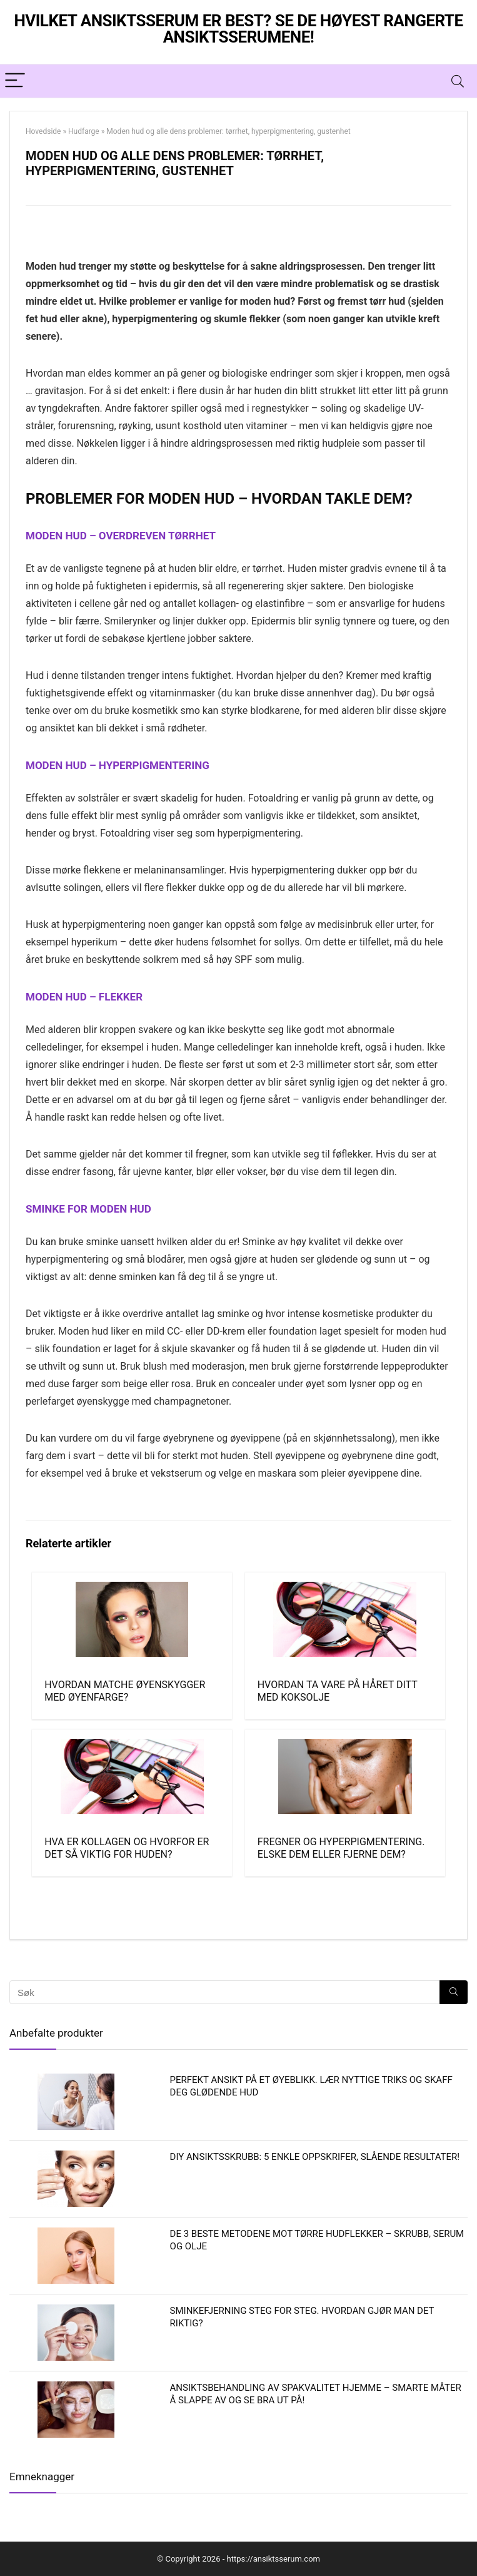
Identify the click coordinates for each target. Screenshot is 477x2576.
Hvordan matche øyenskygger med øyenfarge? (124, 1691)
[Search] (458, 81)
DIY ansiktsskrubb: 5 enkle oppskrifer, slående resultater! (315, 2156)
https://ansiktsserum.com (273, 2558)
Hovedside (43, 131)
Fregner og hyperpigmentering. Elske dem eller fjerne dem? (341, 1848)
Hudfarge (83, 131)
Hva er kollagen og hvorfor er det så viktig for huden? (126, 1848)
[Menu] (15, 81)
